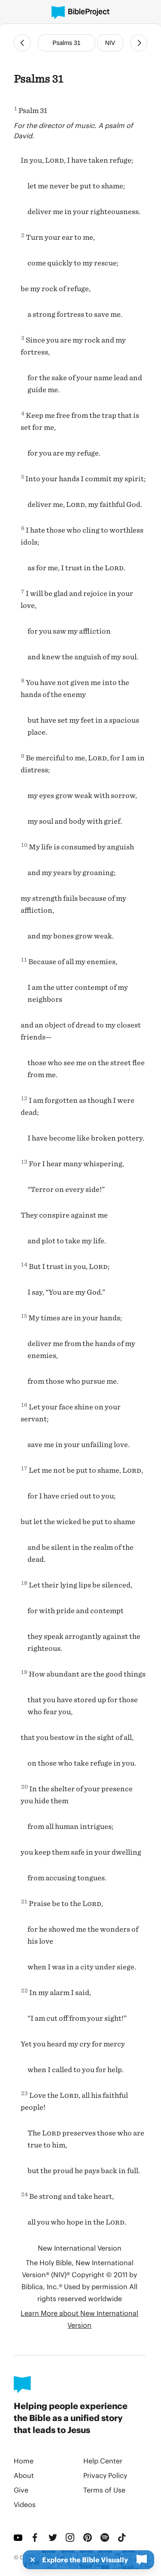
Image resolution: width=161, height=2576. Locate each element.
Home (23, 2461)
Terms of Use (104, 2490)
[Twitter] (54, 2537)
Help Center (102, 2461)
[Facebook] (36, 2537)
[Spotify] (105, 2537)
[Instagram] (71, 2537)
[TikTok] (123, 2537)
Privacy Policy (105, 2475)
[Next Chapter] (138, 42)
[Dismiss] (30, 2560)
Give (21, 2490)
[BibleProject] (80, 12)
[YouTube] (19, 2537)
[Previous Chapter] (22, 42)
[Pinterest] (88, 2537)
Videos (25, 2504)
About (24, 2475)
